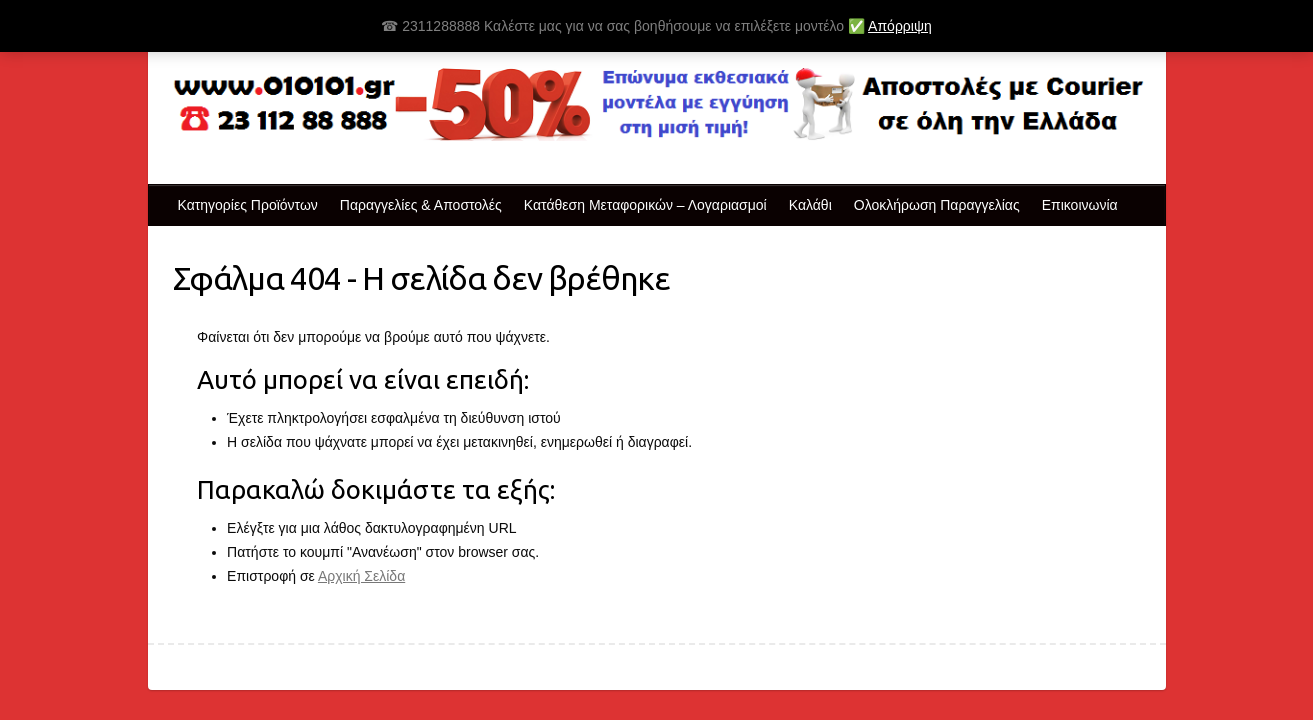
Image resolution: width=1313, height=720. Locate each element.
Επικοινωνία (1080, 205)
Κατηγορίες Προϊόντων (248, 205)
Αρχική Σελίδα (361, 576)
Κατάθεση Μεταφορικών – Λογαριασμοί (645, 205)
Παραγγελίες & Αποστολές (421, 205)
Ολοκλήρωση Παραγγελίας (937, 205)
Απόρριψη (900, 26)
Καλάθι (810, 205)
